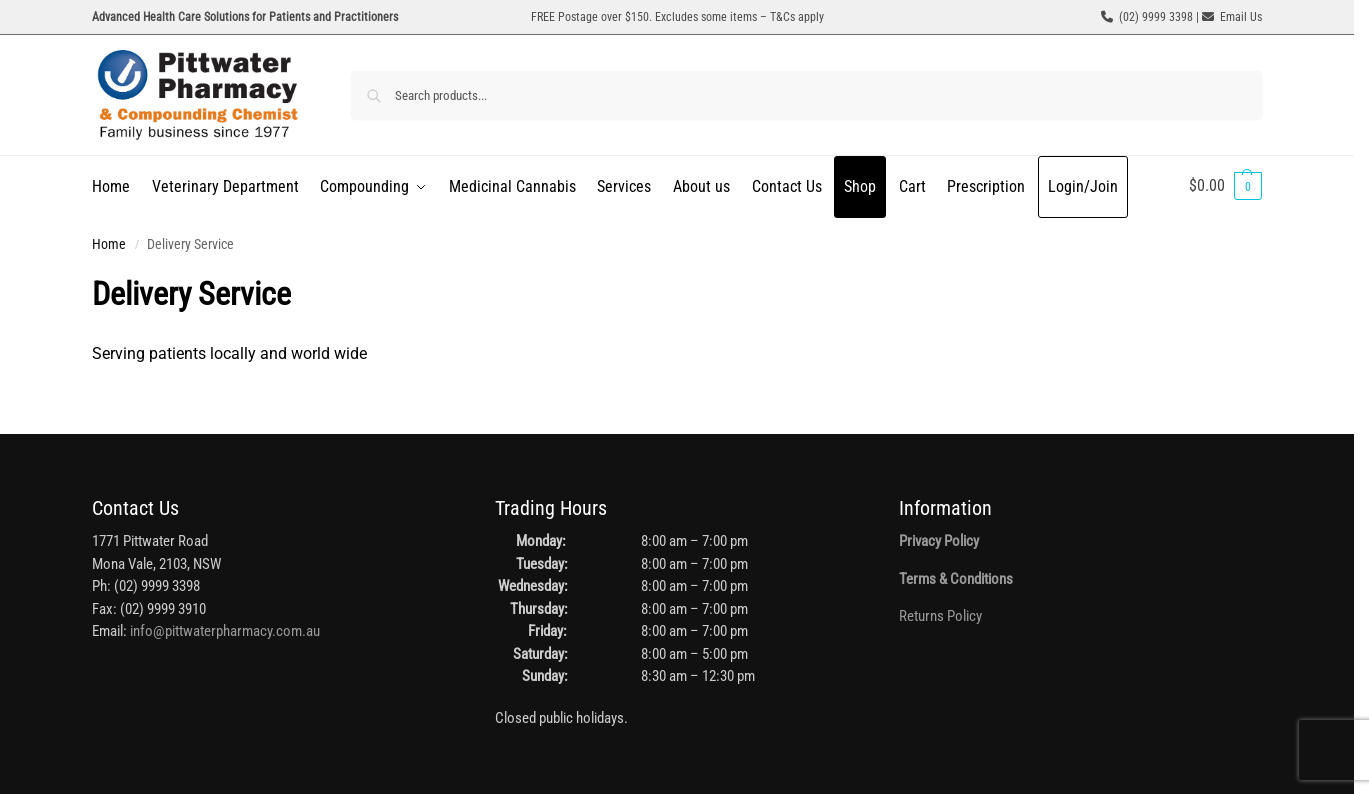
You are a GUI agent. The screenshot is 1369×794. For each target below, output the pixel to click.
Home (109, 244)
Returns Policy (940, 616)
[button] (1225, 186)
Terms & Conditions (956, 579)
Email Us (1241, 17)
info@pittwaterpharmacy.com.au (225, 631)
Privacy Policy (939, 541)
